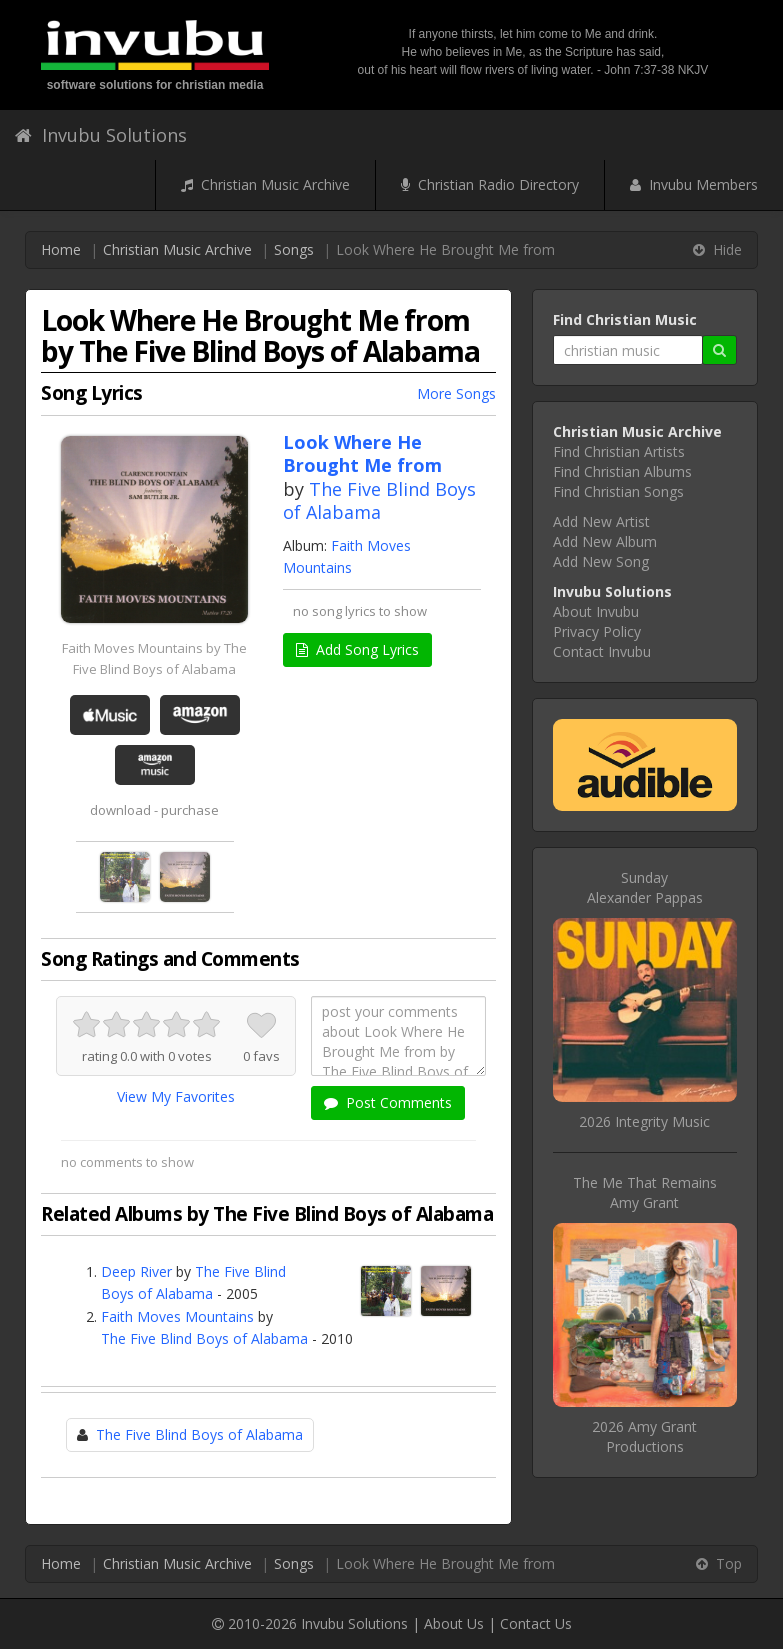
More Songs (456, 393)
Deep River (136, 1271)
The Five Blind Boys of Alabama (379, 500)
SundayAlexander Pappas (645, 887)
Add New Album (605, 541)
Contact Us (536, 1623)
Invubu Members (694, 184)
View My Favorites (176, 1096)
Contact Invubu (602, 651)
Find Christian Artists (619, 451)
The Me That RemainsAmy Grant (645, 1192)
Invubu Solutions (101, 135)
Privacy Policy (597, 631)
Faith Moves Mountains (177, 1316)
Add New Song (601, 561)
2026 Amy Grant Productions (644, 1436)
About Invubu (596, 611)
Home (61, 249)
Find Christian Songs (618, 491)
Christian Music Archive (265, 184)
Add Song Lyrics (357, 649)
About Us (454, 1623)
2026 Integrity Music (644, 1121)
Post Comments (388, 1102)
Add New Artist (601, 521)
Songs (294, 249)
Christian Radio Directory (490, 184)
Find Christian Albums (622, 471)
